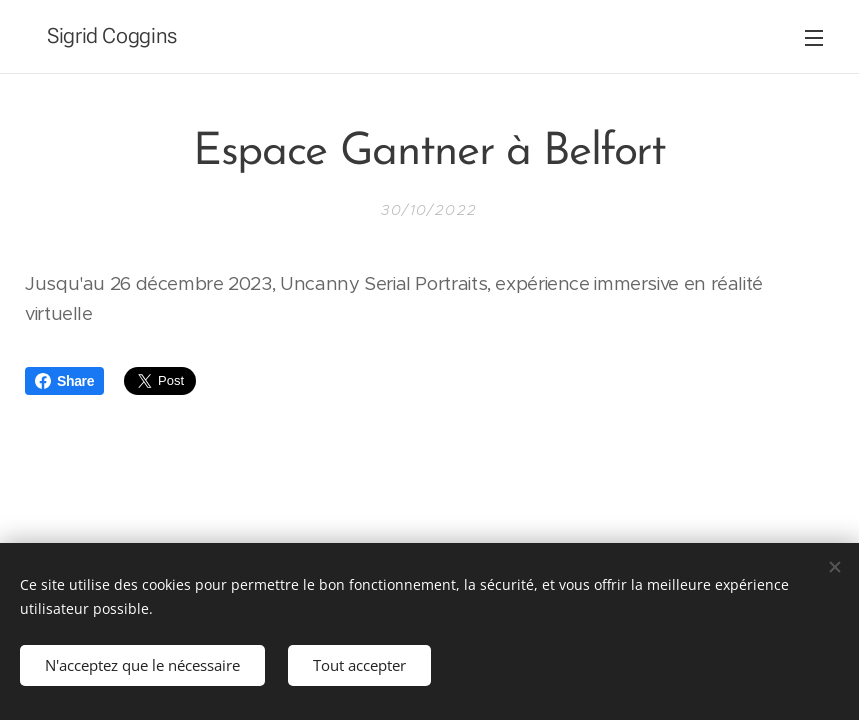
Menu (814, 38)
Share (64, 381)
